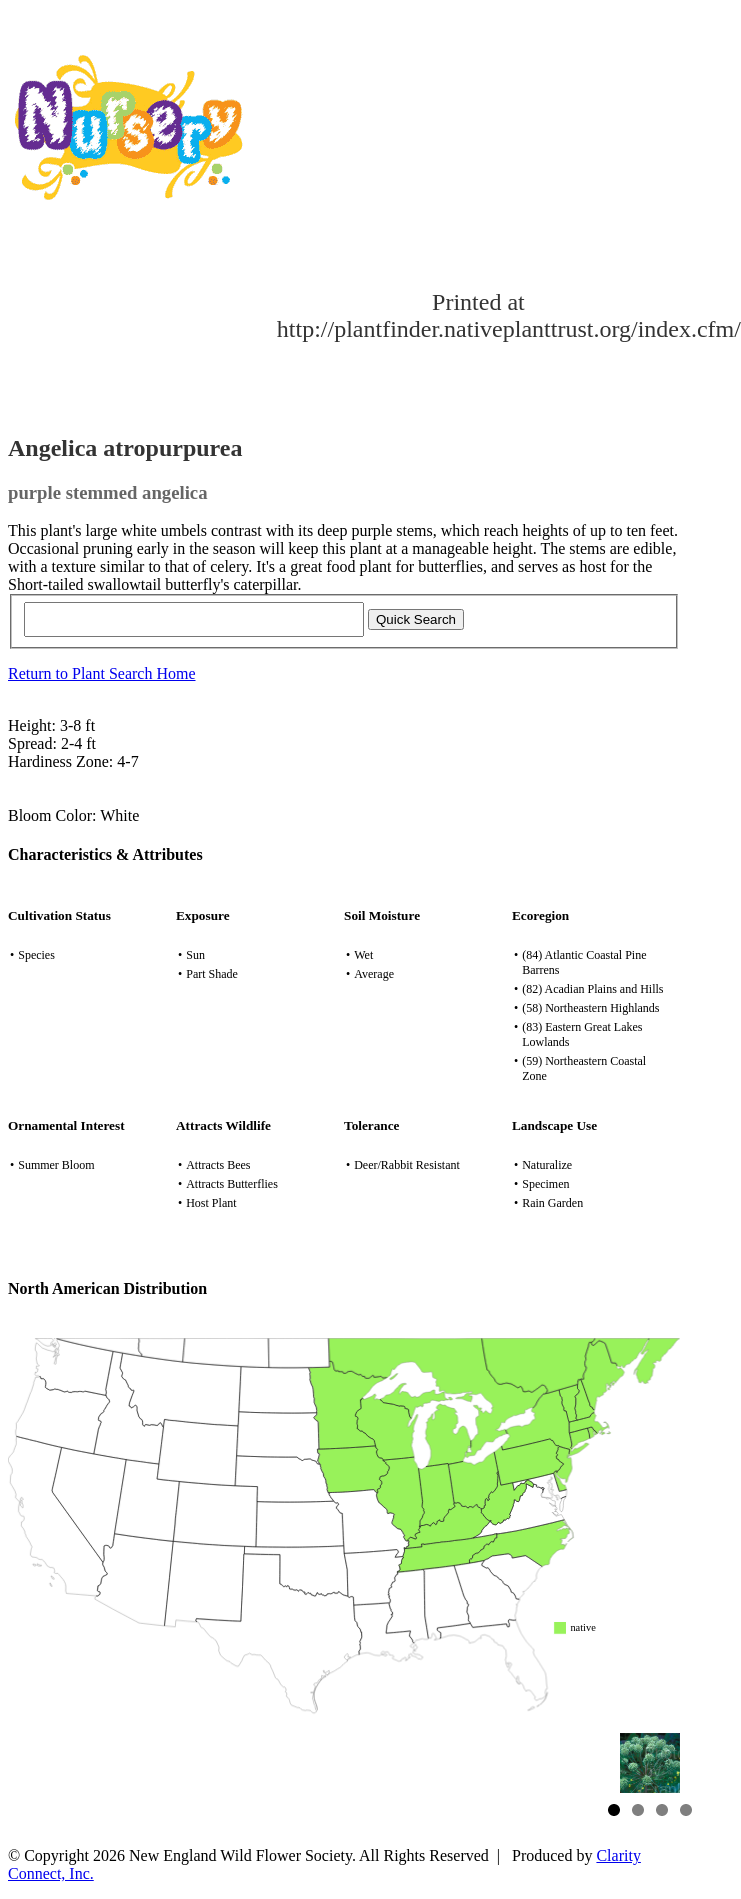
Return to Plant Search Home (102, 673)
